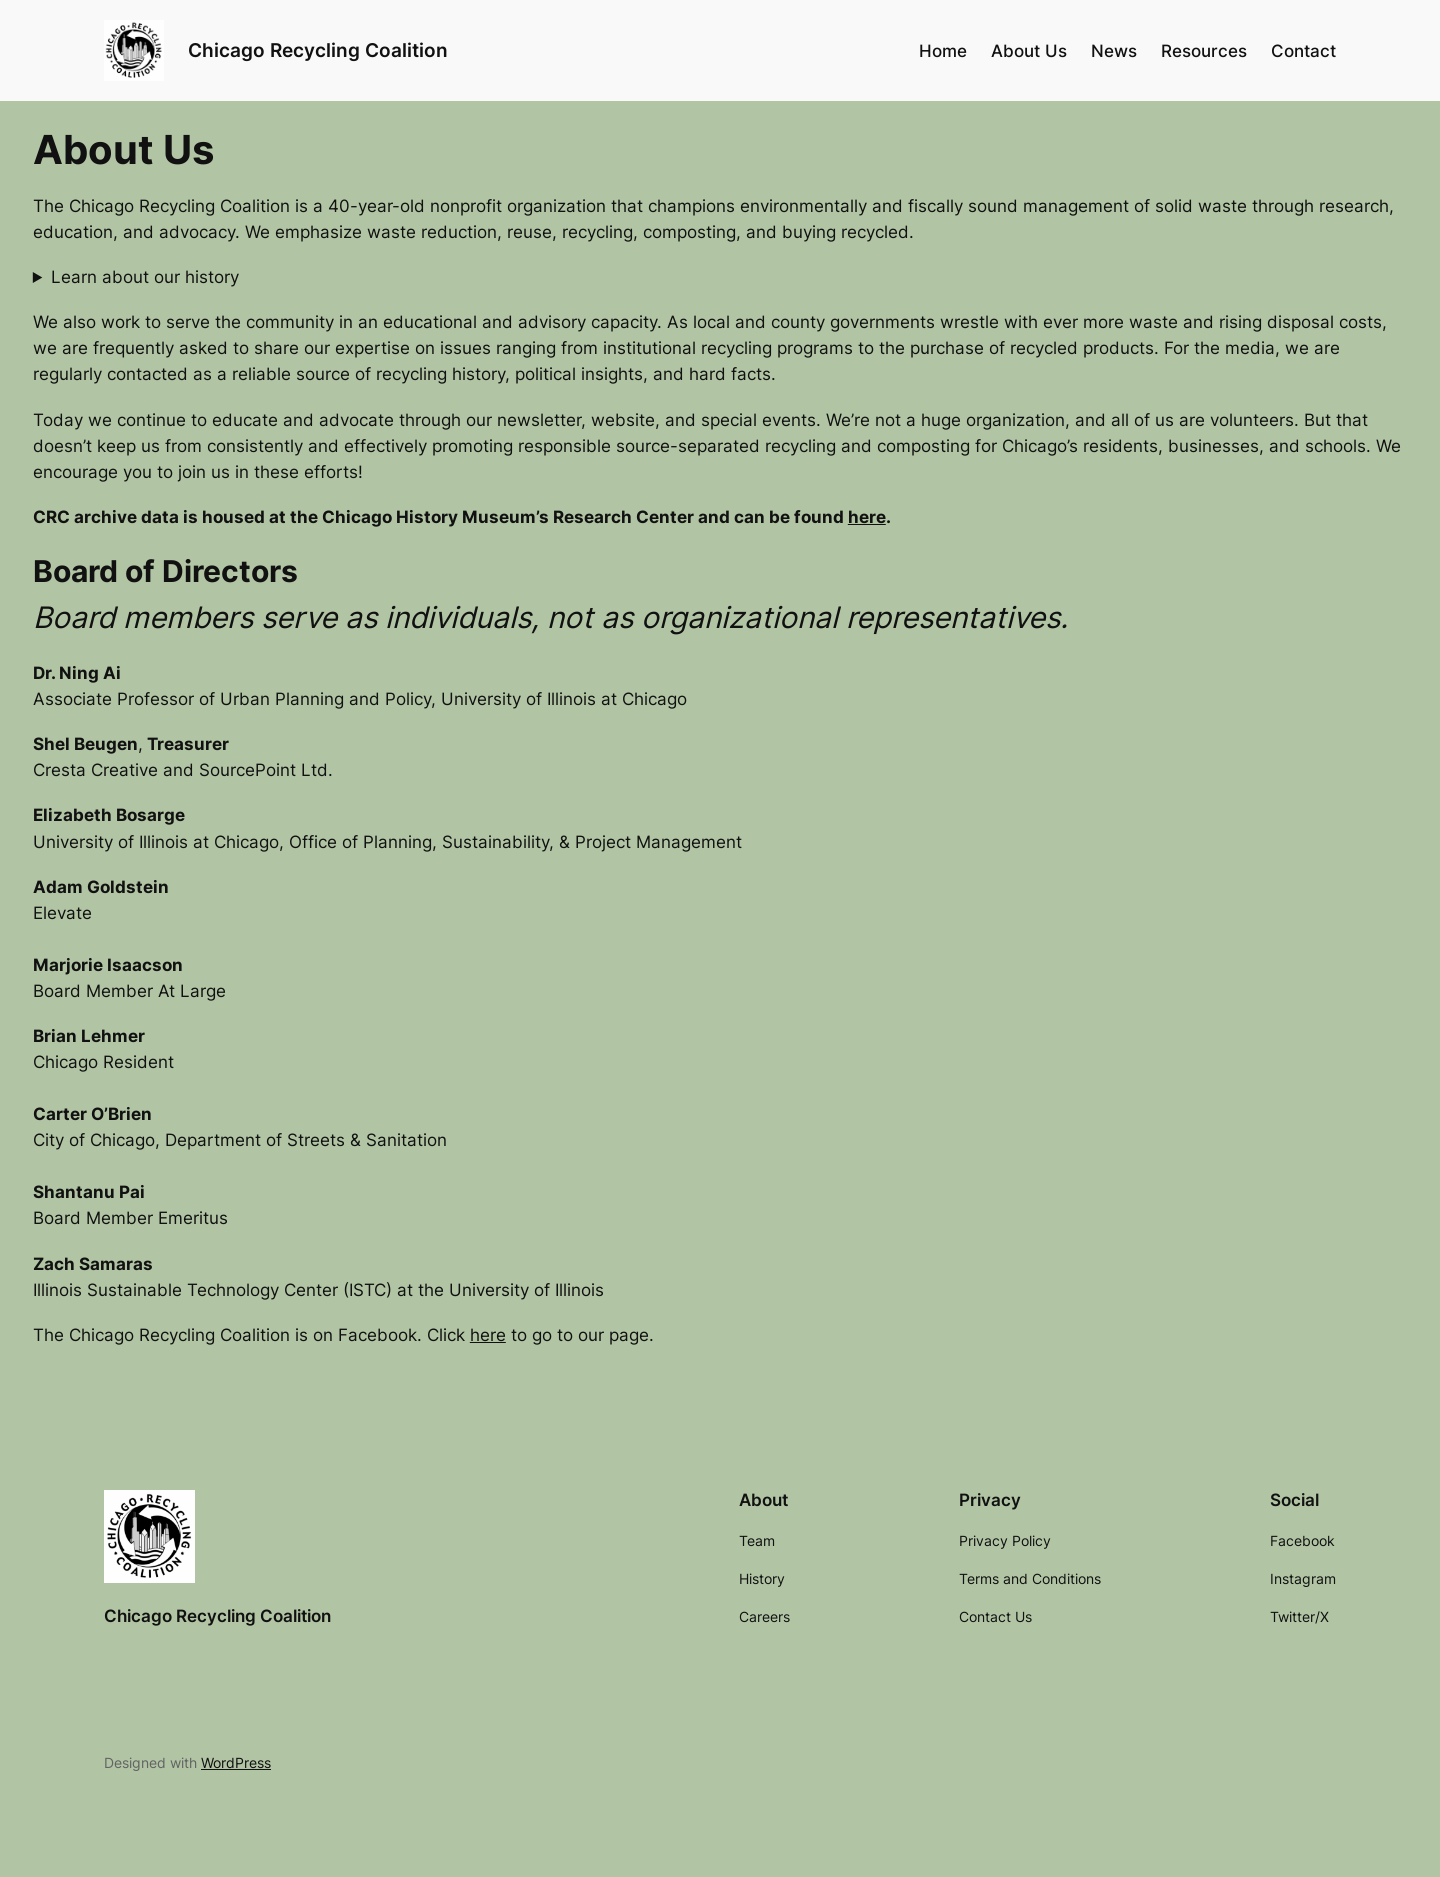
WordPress (236, 1762)
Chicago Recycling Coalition (318, 50)
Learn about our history (145, 277)
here (867, 517)
